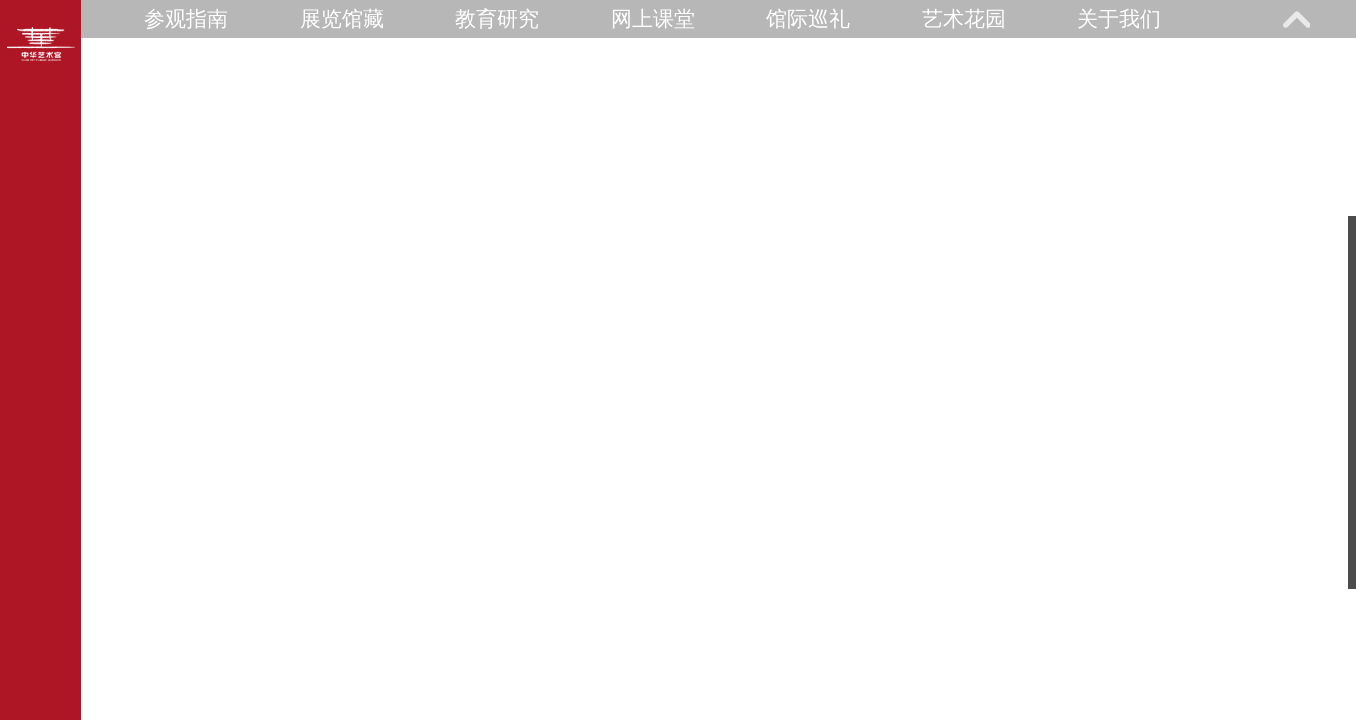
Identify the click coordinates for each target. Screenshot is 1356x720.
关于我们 (1119, 18)
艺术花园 (964, 18)
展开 (1296, 19)
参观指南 (186, 18)
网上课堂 (653, 18)
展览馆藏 (342, 18)
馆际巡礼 (808, 18)
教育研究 (497, 18)
